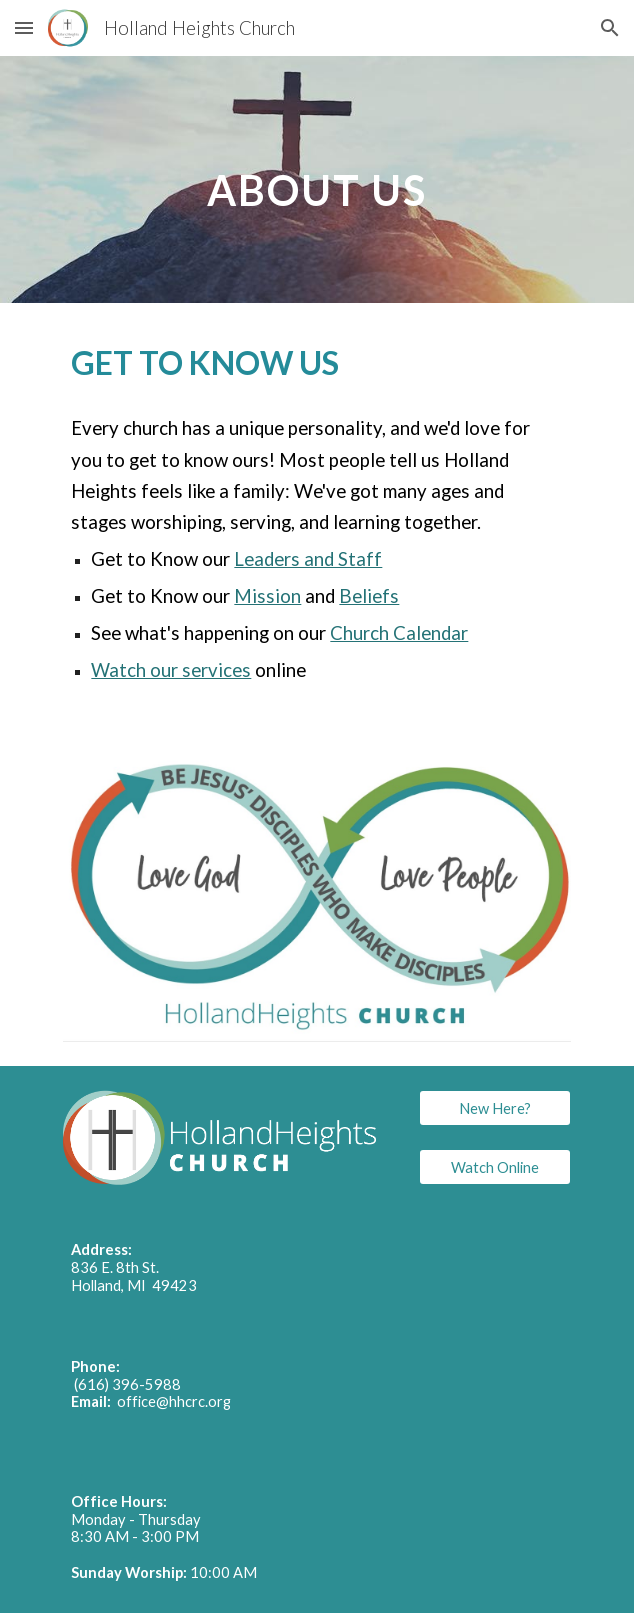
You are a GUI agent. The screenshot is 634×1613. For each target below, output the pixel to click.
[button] (24, 27)
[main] (316, 179)
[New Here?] (494, 1108)
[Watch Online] (494, 1167)
